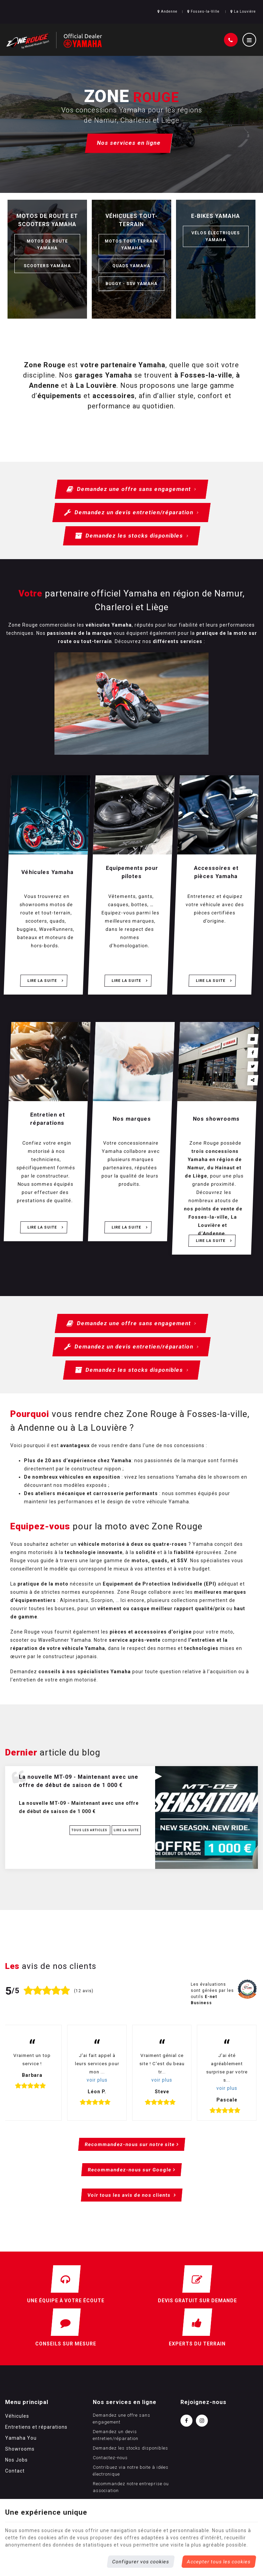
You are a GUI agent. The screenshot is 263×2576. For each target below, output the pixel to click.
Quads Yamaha (131, 265)
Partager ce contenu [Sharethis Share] (253, 1080)
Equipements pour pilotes (132, 872)
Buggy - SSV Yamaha (131, 283)
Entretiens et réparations (36, 2427)
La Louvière (243, 11)
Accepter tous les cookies (219, 2561)
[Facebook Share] (253, 1053)
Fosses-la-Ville (203, 11)
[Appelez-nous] (231, 40)
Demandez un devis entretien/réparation (131, 512)
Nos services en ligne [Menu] (124, 2402)
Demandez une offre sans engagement (131, 489)
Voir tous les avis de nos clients (129, 2195)
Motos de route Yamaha (47, 244)
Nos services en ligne (129, 143)
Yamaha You (21, 2438)
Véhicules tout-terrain (131, 220)
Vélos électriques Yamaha (215, 236)
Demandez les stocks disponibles (131, 536)
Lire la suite (42, 980)
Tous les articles (90, 1830)
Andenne (167, 11)
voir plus (97, 2080)
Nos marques (132, 1119)
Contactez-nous (110, 2457)
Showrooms (20, 2449)
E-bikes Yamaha (215, 216)
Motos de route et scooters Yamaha (47, 220)
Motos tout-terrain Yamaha (131, 244)
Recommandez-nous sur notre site (129, 2144)
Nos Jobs (16, 2460)
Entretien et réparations (47, 1118)
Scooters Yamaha (47, 265)
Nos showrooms (216, 1119)
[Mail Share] (253, 1039)
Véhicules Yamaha (47, 872)
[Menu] (249, 40)
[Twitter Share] (253, 1066)
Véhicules (17, 2416)
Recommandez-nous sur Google (130, 2169)
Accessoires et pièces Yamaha (216, 872)
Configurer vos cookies (141, 2561)
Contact (15, 2471)
